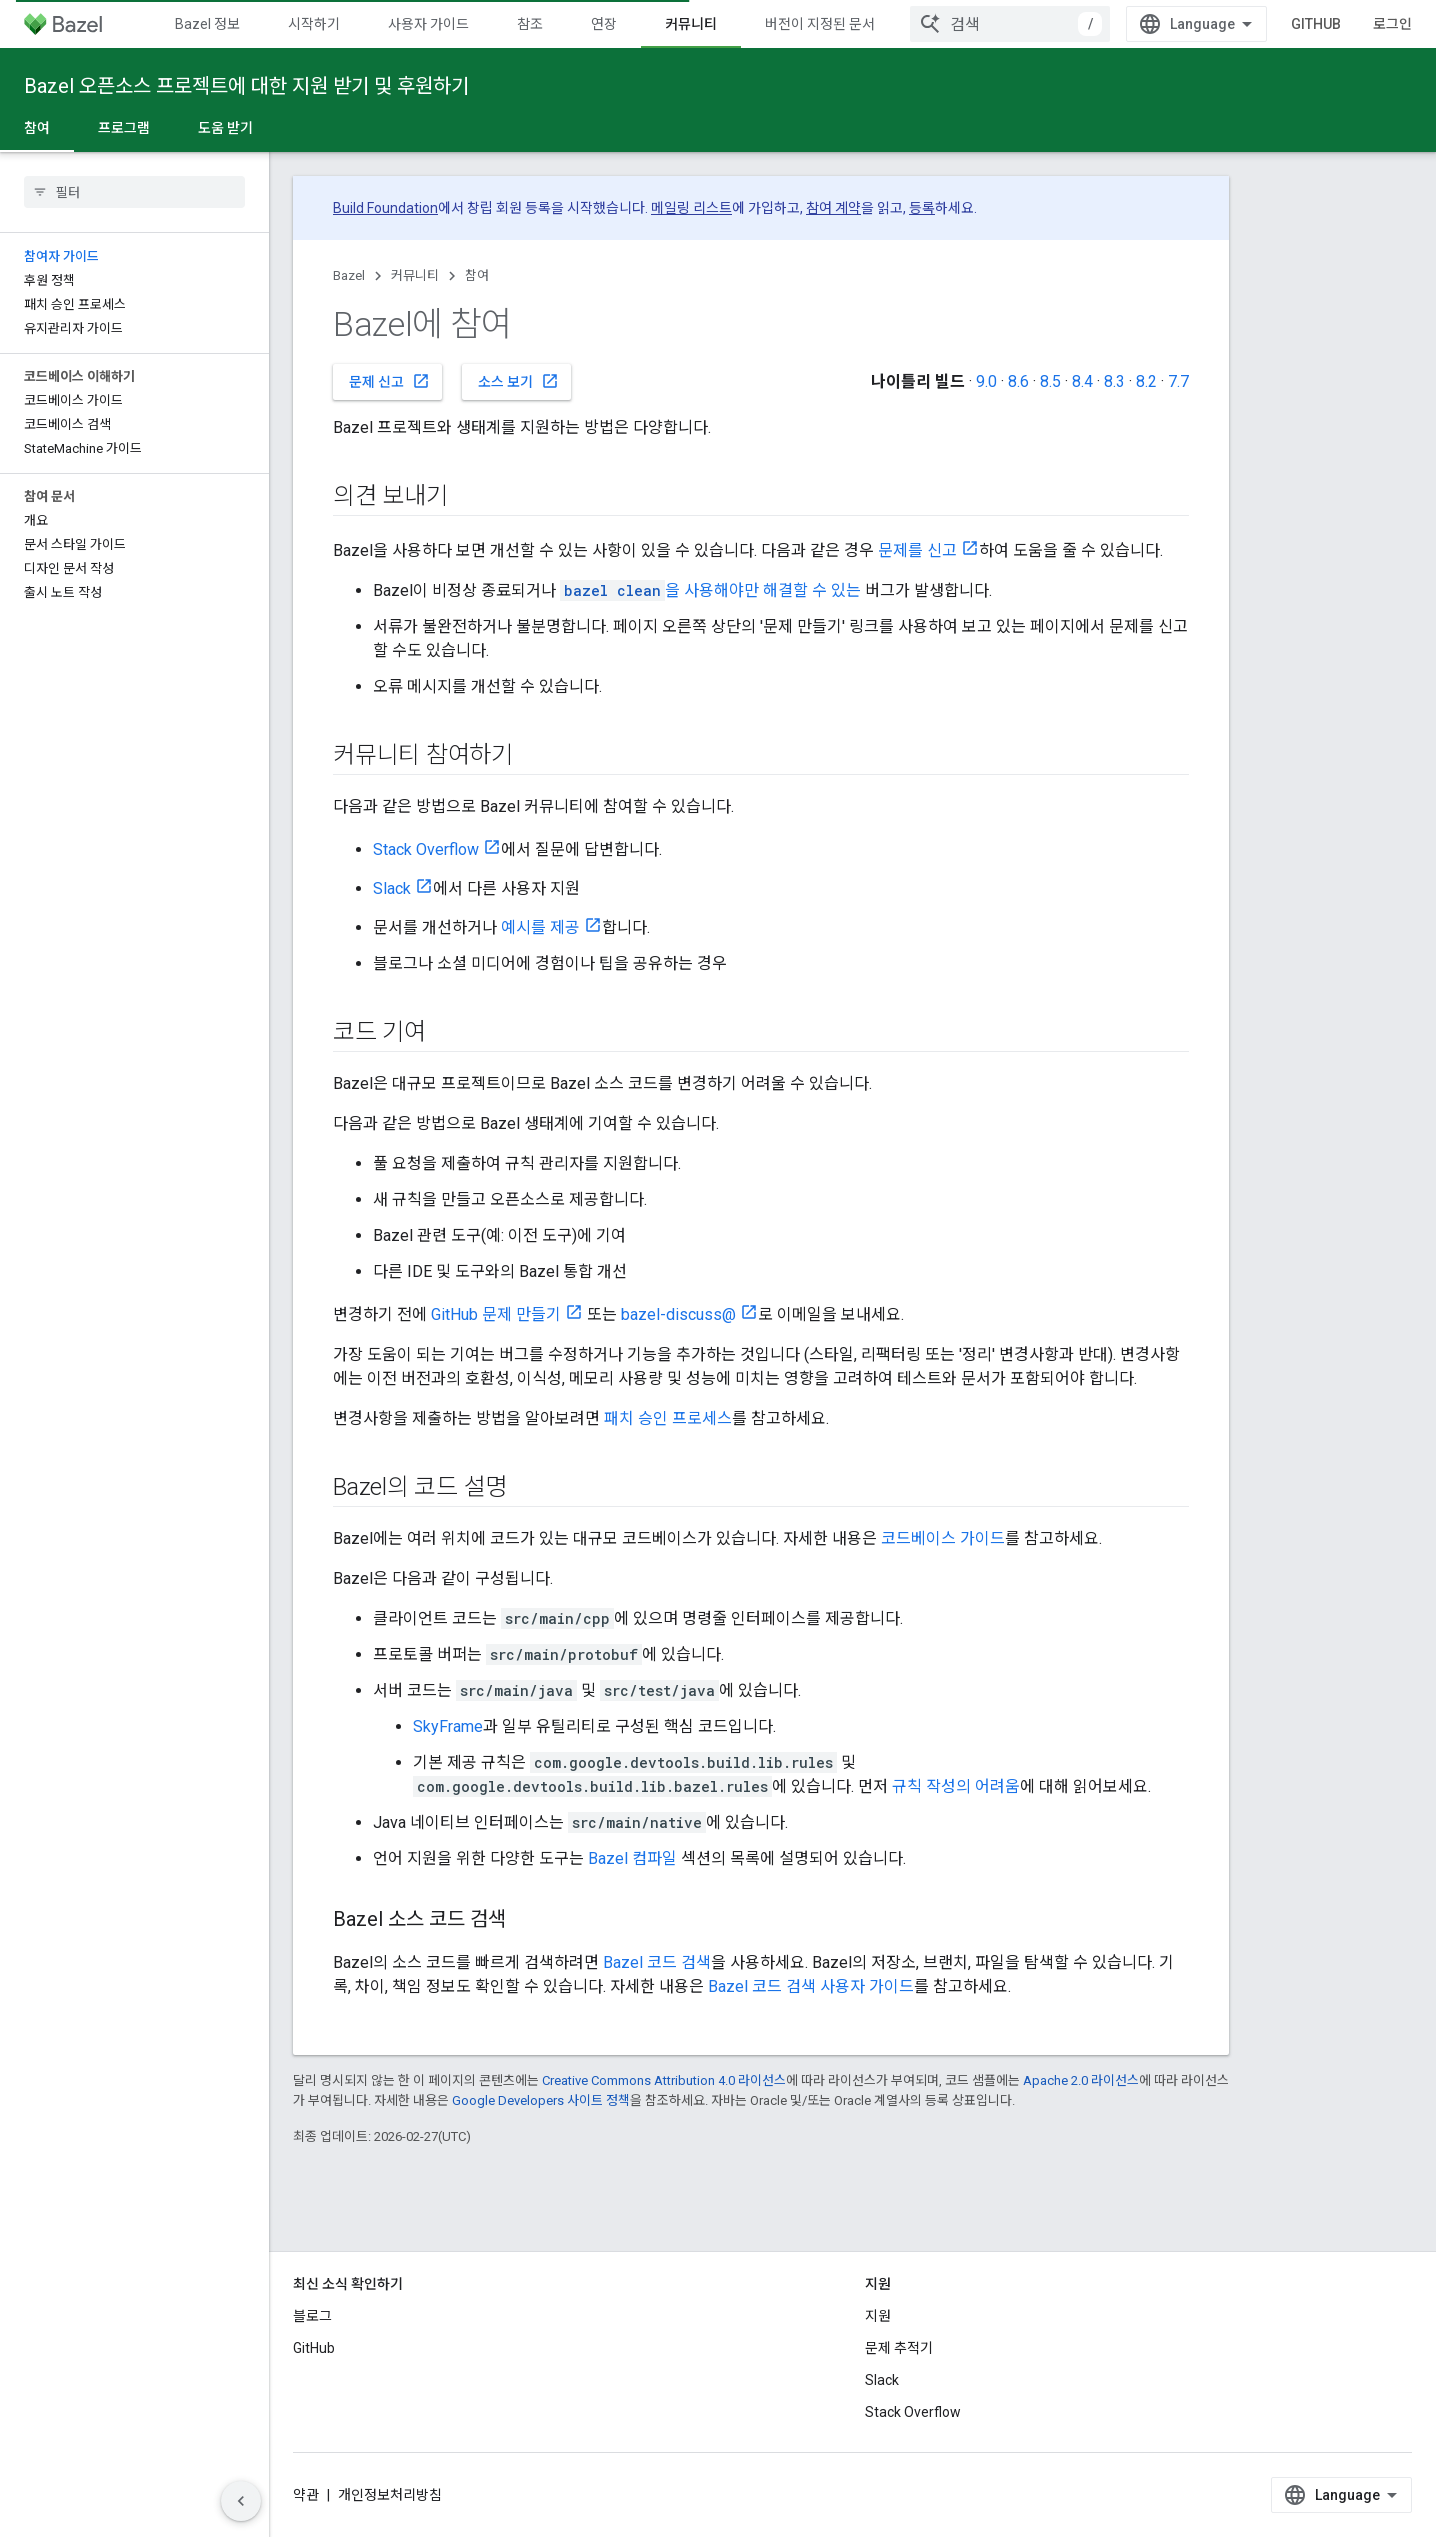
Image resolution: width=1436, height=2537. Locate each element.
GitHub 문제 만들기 (496, 1314)
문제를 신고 (917, 550)
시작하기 (314, 24)
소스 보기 (518, 381)
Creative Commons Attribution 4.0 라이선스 (664, 2080)
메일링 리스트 (691, 208)
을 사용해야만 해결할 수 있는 (710, 590)
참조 (530, 24)
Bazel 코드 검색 (657, 1962)
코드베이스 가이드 (943, 1538)
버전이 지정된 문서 (820, 24)
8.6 (1018, 381)
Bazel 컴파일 (632, 1858)
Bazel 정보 (207, 24)
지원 (878, 2316)
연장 (604, 24)
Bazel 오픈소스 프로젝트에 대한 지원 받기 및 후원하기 (246, 86)
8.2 (1146, 381)
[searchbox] (134, 192)
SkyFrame (448, 1726)
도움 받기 (225, 128)
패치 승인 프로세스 (668, 1418)
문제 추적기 (899, 2348)
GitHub (1316, 24)
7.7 (1178, 381)
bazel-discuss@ (678, 1314)
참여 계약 (833, 208)
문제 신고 (389, 381)
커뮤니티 (415, 275)
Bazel (349, 275)
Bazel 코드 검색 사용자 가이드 (811, 1986)
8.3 (1114, 381)
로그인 (1392, 24)
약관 (306, 2495)
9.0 (986, 381)
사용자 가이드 (428, 24)
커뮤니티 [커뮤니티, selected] (691, 24)
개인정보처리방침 (390, 2495)
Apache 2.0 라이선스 (1081, 2080)
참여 (477, 275)
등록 (922, 208)
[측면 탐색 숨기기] (241, 2501)
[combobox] (1010, 24)
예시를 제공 (540, 927)
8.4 (1082, 381)
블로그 (312, 2316)
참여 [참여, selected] (37, 128)
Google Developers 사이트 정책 (541, 2100)
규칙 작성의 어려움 (956, 1786)
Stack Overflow (426, 849)
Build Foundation (385, 208)
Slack (392, 888)
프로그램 (124, 128)
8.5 (1050, 381)
